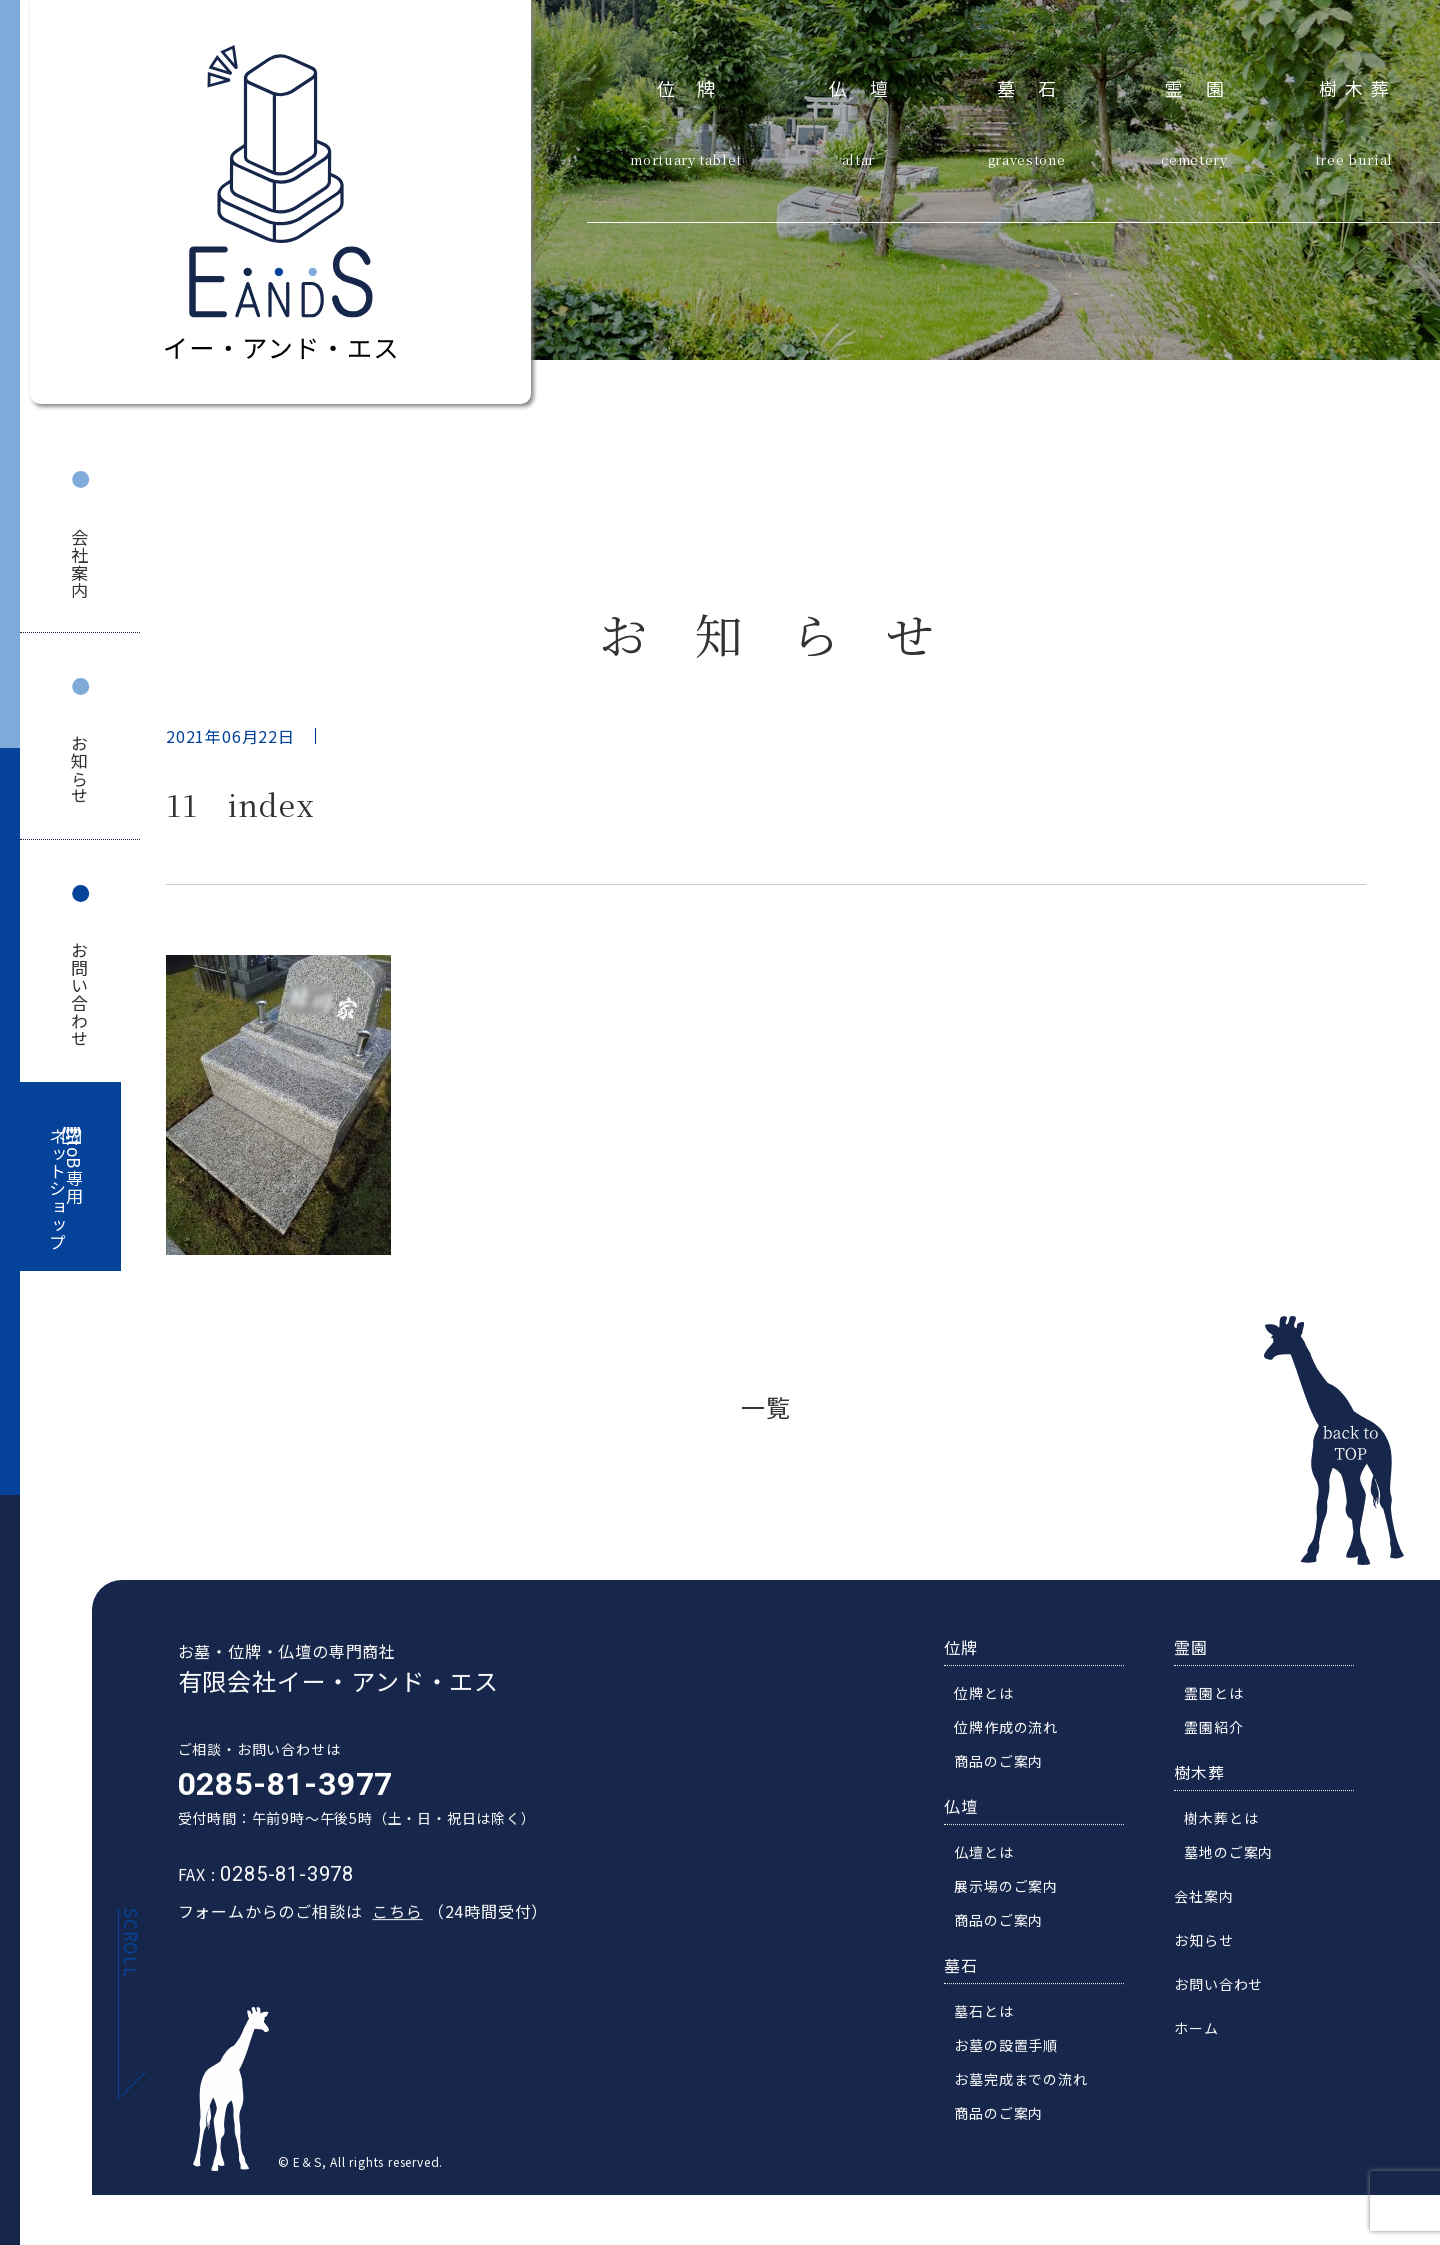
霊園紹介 (1225, 1742)
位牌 (697, 86)
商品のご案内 (1010, 1776)
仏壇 (869, 86)
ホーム (1208, 2043)
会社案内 (80, 563)
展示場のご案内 (1018, 1901)
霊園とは (1225, 1708)
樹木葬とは (1233, 1833)
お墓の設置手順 (1018, 2060)
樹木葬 (1358, 86)
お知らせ (80, 769)
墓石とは (995, 2026)
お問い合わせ (80, 994)
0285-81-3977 (274, 1799)
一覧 (766, 1406)
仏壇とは (995, 1867)
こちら (386, 1926)
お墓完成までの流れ (1032, 2094)
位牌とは (995, 1708)
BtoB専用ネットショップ (66, 1189)
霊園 (1205, 86)
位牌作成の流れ (1018, 1742)
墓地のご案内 (1240, 1867)
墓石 (1037, 86)
